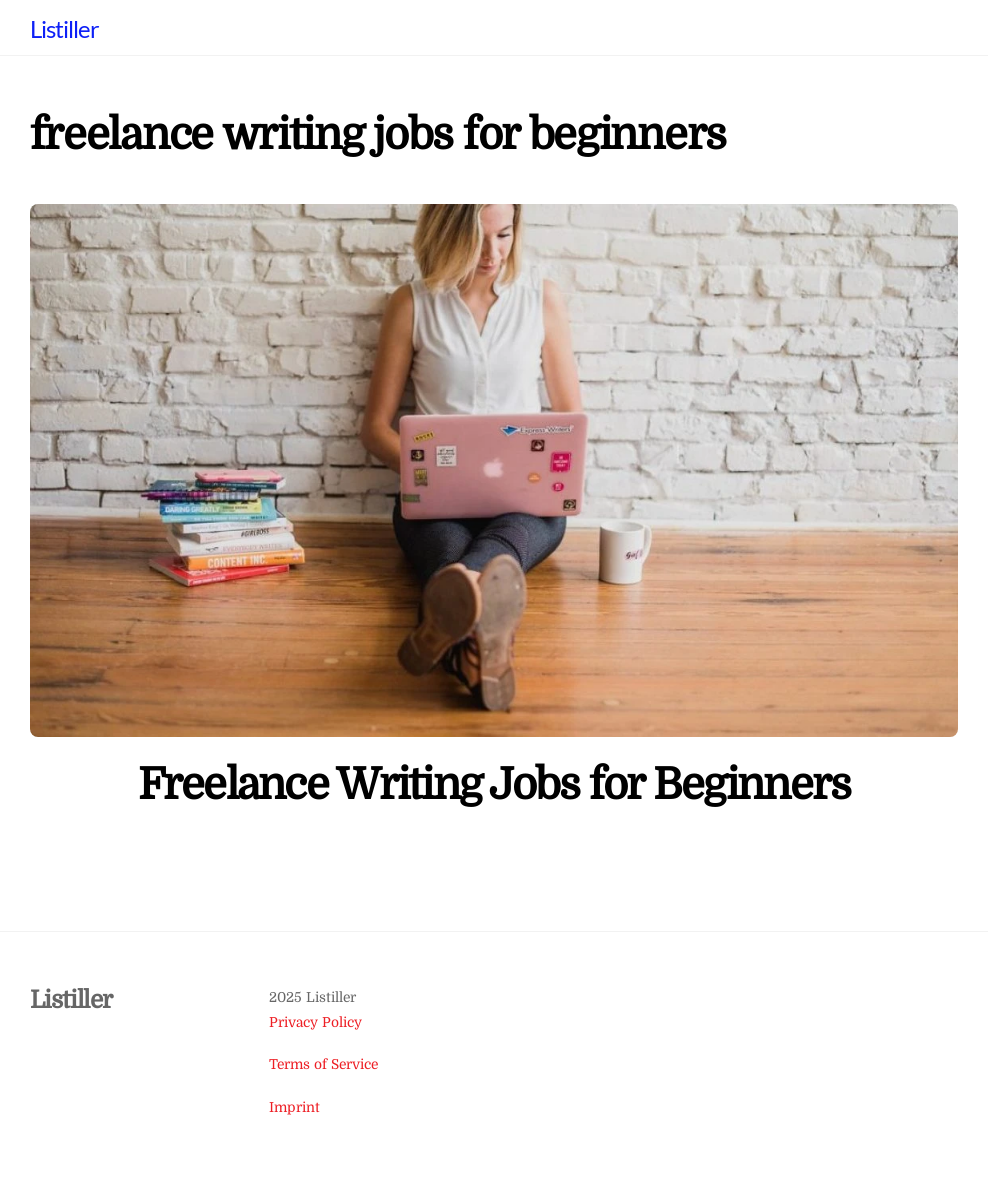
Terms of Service (323, 1064)
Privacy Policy (315, 1022)
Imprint (294, 1107)
